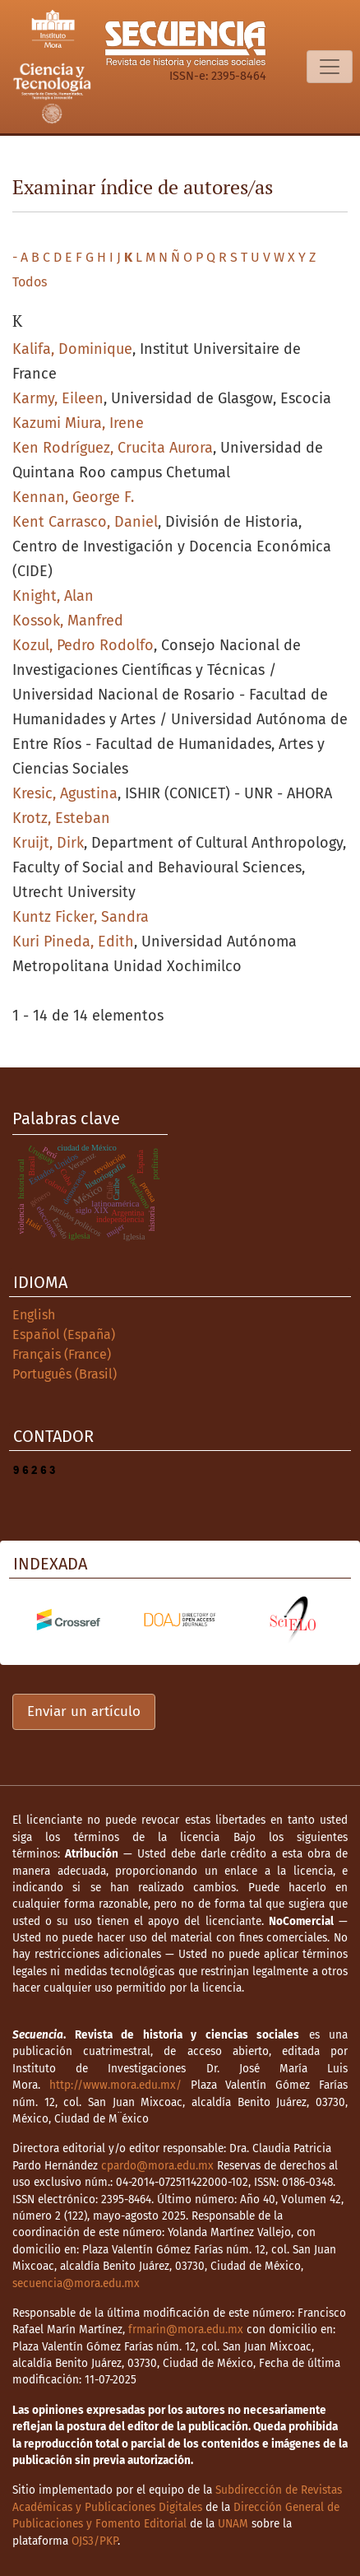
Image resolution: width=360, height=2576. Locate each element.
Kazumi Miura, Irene (78, 423)
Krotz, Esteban (61, 818)
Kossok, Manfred (67, 620)
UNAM (233, 2524)
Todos (29, 282)
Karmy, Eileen (58, 398)
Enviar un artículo (84, 1711)
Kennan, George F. (73, 497)
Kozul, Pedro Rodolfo (83, 645)
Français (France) (61, 1354)
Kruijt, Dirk (48, 843)
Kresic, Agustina (65, 793)
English (33, 1315)
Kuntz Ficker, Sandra (80, 917)
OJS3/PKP (95, 2541)
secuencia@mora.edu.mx (76, 2283)
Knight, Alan (53, 596)
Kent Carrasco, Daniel (85, 522)
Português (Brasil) (64, 1374)
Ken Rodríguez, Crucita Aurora (112, 448)
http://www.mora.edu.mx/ (115, 2085)
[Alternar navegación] (330, 66)
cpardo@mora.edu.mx (157, 2166)
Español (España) (63, 1334)
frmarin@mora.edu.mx (185, 2330)
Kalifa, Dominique (72, 349)
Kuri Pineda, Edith (73, 941)
